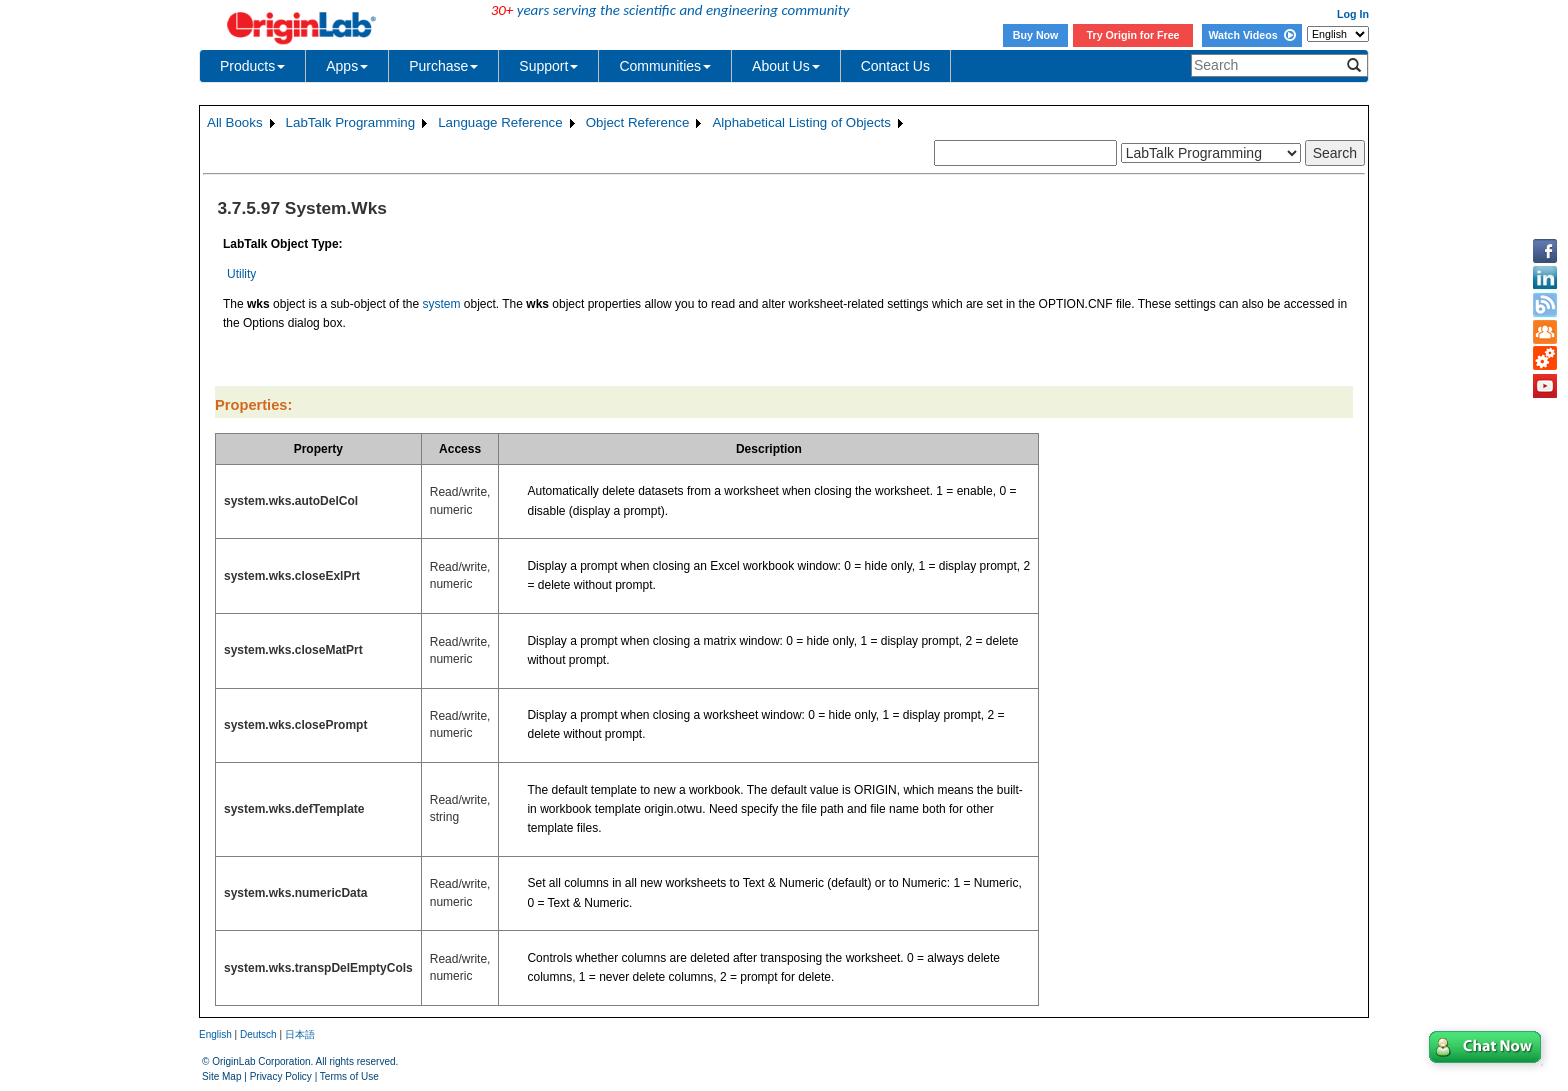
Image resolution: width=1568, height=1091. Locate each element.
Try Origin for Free (1133, 35)
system (441, 304)
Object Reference (638, 122)
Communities (665, 66)
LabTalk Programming (351, 122)
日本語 (300, 1034)
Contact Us (895, 66)
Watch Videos (1251, 35)
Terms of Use (349, 1076)
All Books (235, 122)
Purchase (443, 66)
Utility (241, 274)
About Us (786, 66)
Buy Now (1036, 35)
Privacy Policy (281, 1076)
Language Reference (500, 122)
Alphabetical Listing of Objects (801, 122)
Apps (347, 66)
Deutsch (258, 1034)
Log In (1353, 14)
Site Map (221, 1076)
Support (548, 66)
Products (252, 66)
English (215, 1034)
